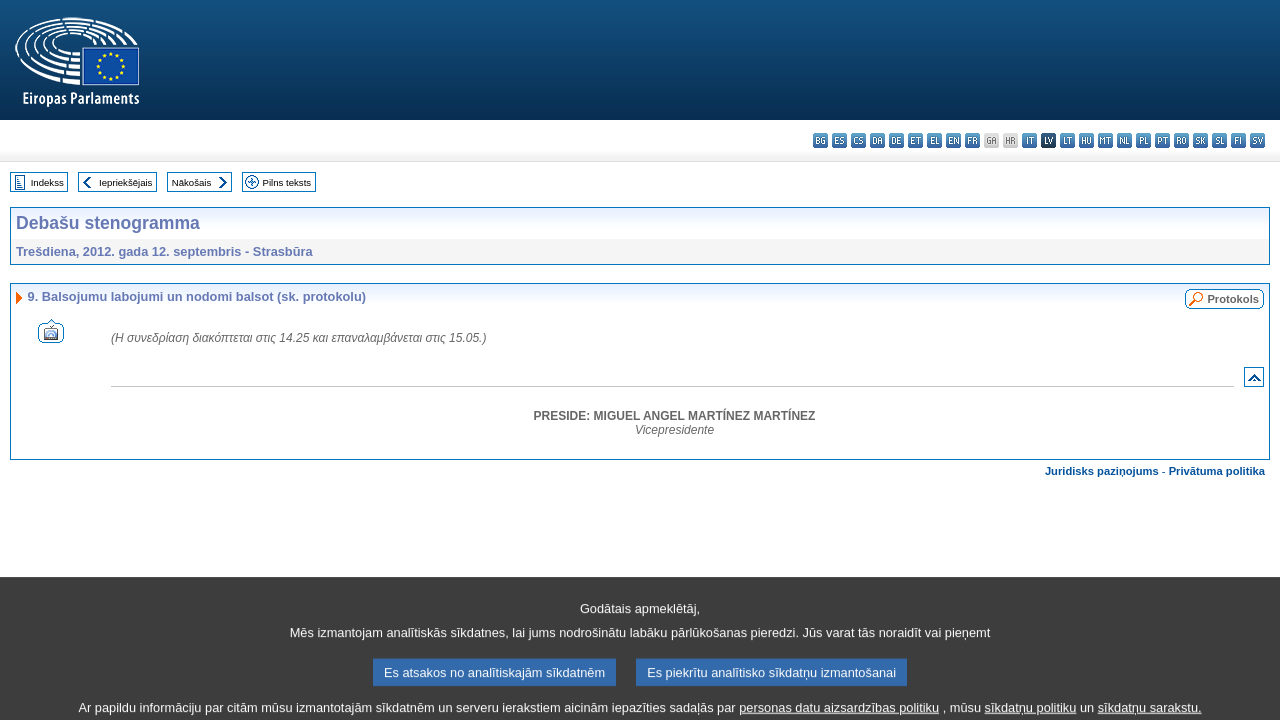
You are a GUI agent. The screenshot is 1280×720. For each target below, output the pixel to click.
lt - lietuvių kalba (1067, 140)
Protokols (1233, 299)
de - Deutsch (896, 140)
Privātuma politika (1217, 471)
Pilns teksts (287, 182)
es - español (839, 140)
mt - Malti (1105, 140)
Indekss (47, 182)
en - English (953, 140)
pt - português (1162, 140)
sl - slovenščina (1219, 140)
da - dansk (877, 140)
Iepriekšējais (125, 182)
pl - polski (1143, 140)
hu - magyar (1086, 140)
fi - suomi (1238, 140)
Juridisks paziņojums (1102, 471)
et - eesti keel (915, 140)
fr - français (972, 140)
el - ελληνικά (934, 140)
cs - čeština (858, 140)
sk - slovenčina (1200, 140)
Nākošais (191, 182)
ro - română (1181, 140)
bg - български (820, 140)
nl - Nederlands (1124, 140)
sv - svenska (1257, 140)
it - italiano (1029, 140)
